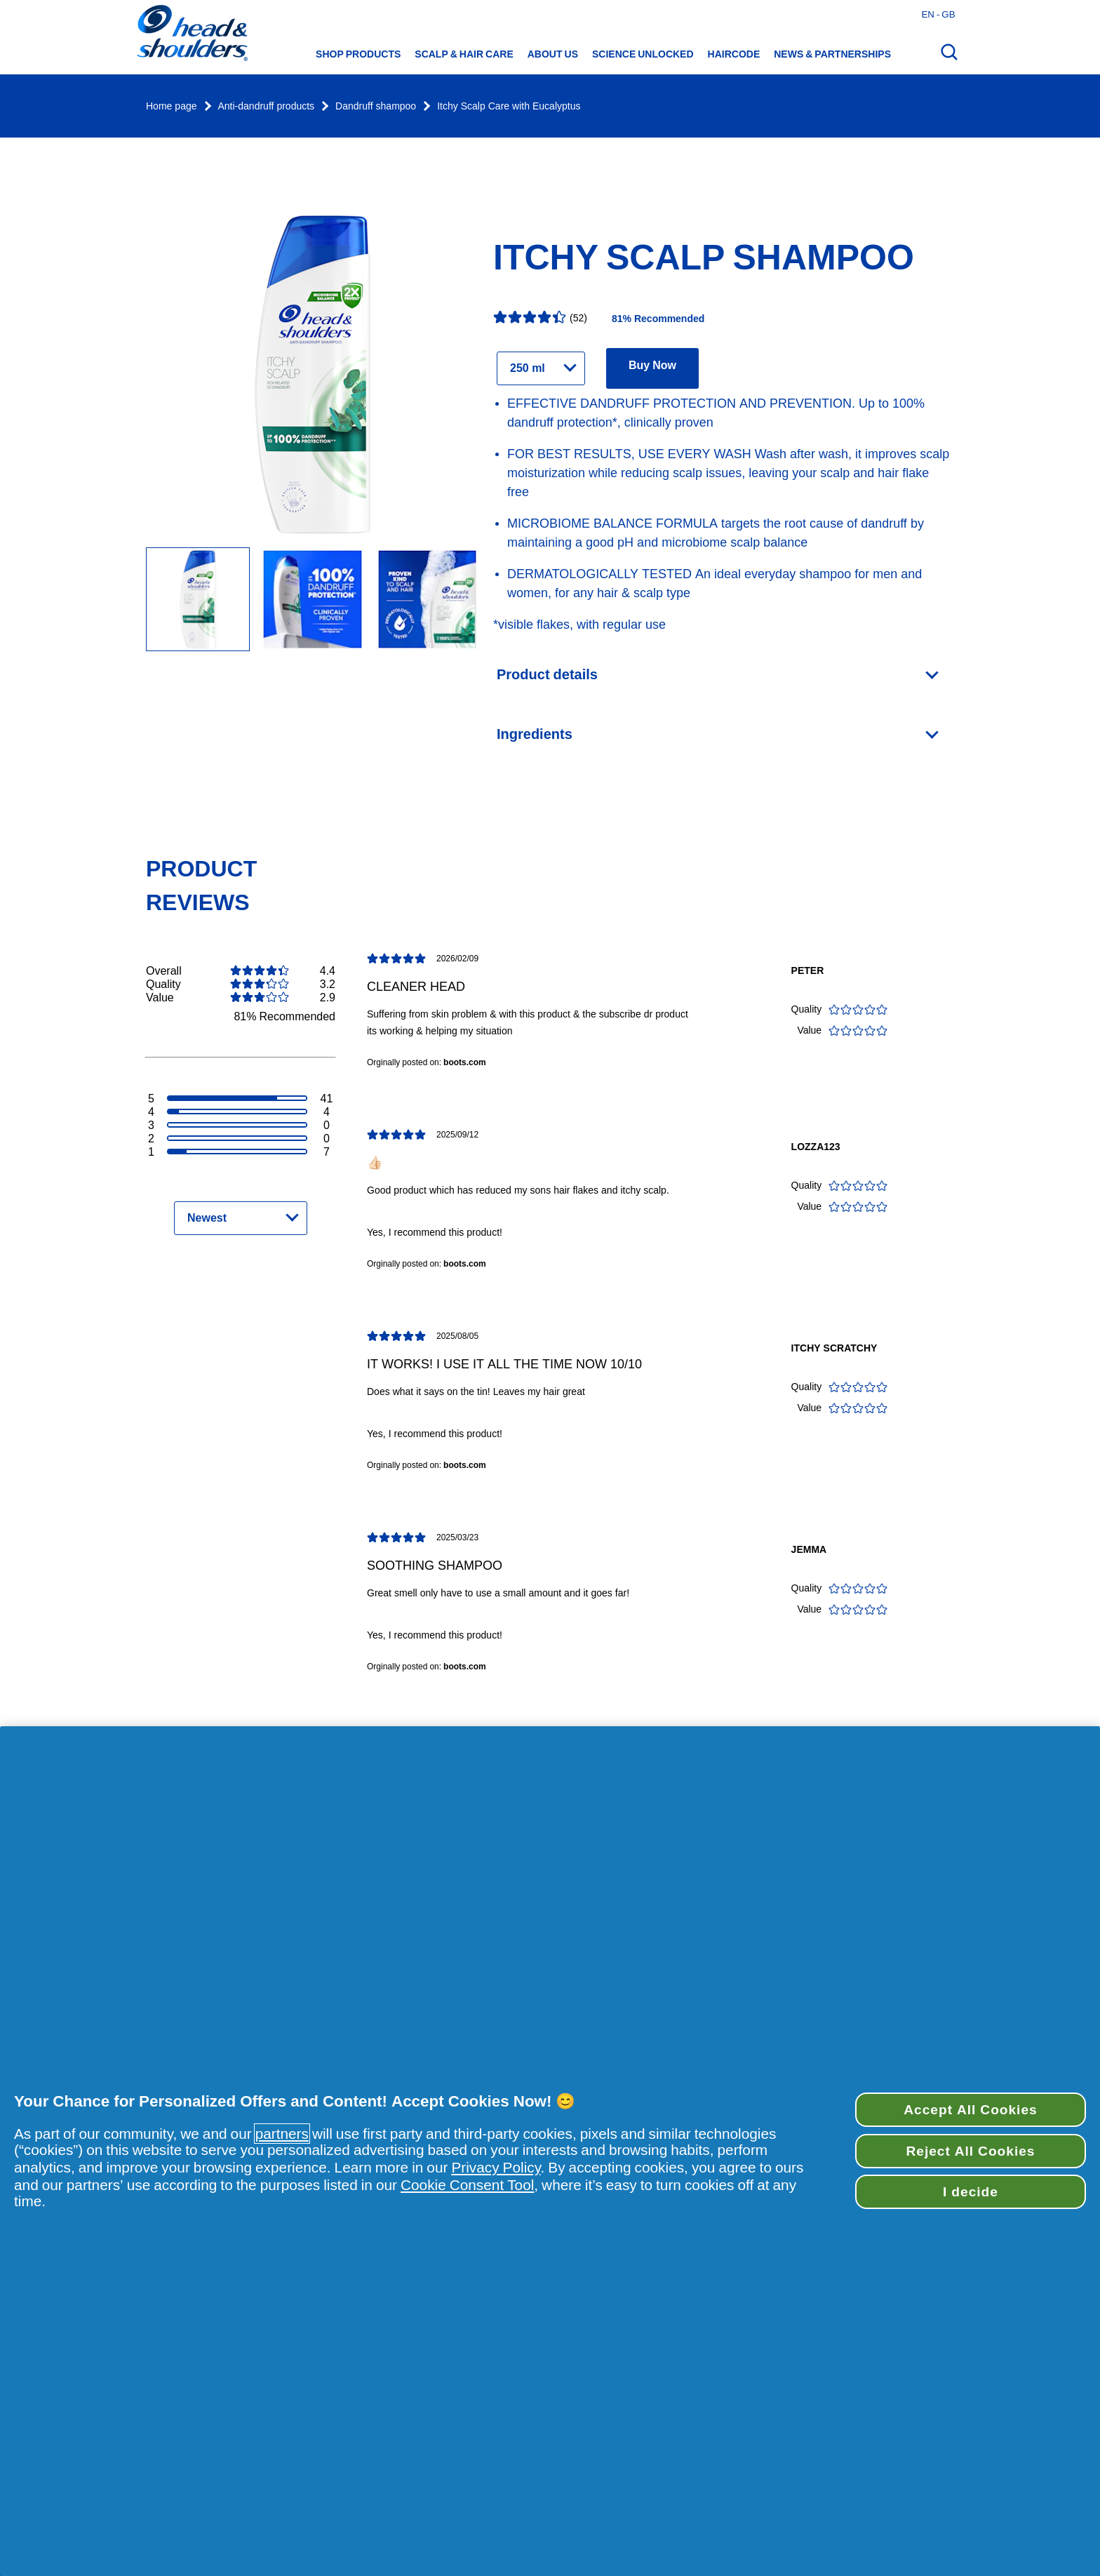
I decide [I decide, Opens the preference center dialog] (970, 2191)
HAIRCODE (734, 54)
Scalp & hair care (464, 54)
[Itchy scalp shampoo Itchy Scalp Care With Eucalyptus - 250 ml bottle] (198, 600)
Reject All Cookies (970, 2150)
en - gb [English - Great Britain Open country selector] (938, 14)
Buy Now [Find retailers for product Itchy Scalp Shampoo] (652, 365)
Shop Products (358, 54)
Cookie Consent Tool (467, 2185)
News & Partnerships (832, 54)
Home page (171, 106)
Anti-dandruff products (266, 106)
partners (282, 2133)
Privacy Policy (495, 2167)
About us (553, 54)
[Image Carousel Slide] (312, 600)
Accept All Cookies (970, 2109)
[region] (550, 2151)
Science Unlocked (643, 54)
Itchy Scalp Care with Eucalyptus (508, 106)
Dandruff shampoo (375, 106)
